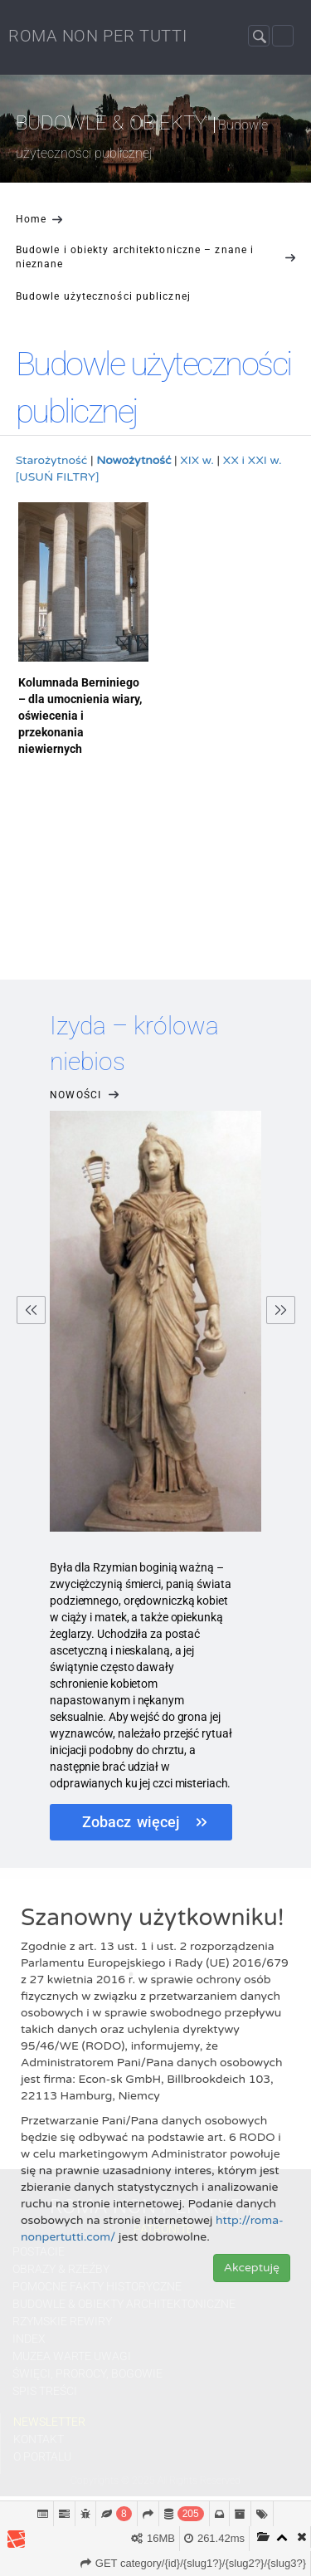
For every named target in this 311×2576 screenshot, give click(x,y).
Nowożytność (133, 460)
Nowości (85, 1095)
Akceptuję (251, 2268)
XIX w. (197, 460)
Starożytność (52, 460)
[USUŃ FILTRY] (58, 477)
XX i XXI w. (252, 460)
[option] (155, 1433)
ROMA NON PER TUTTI (97, 36)
